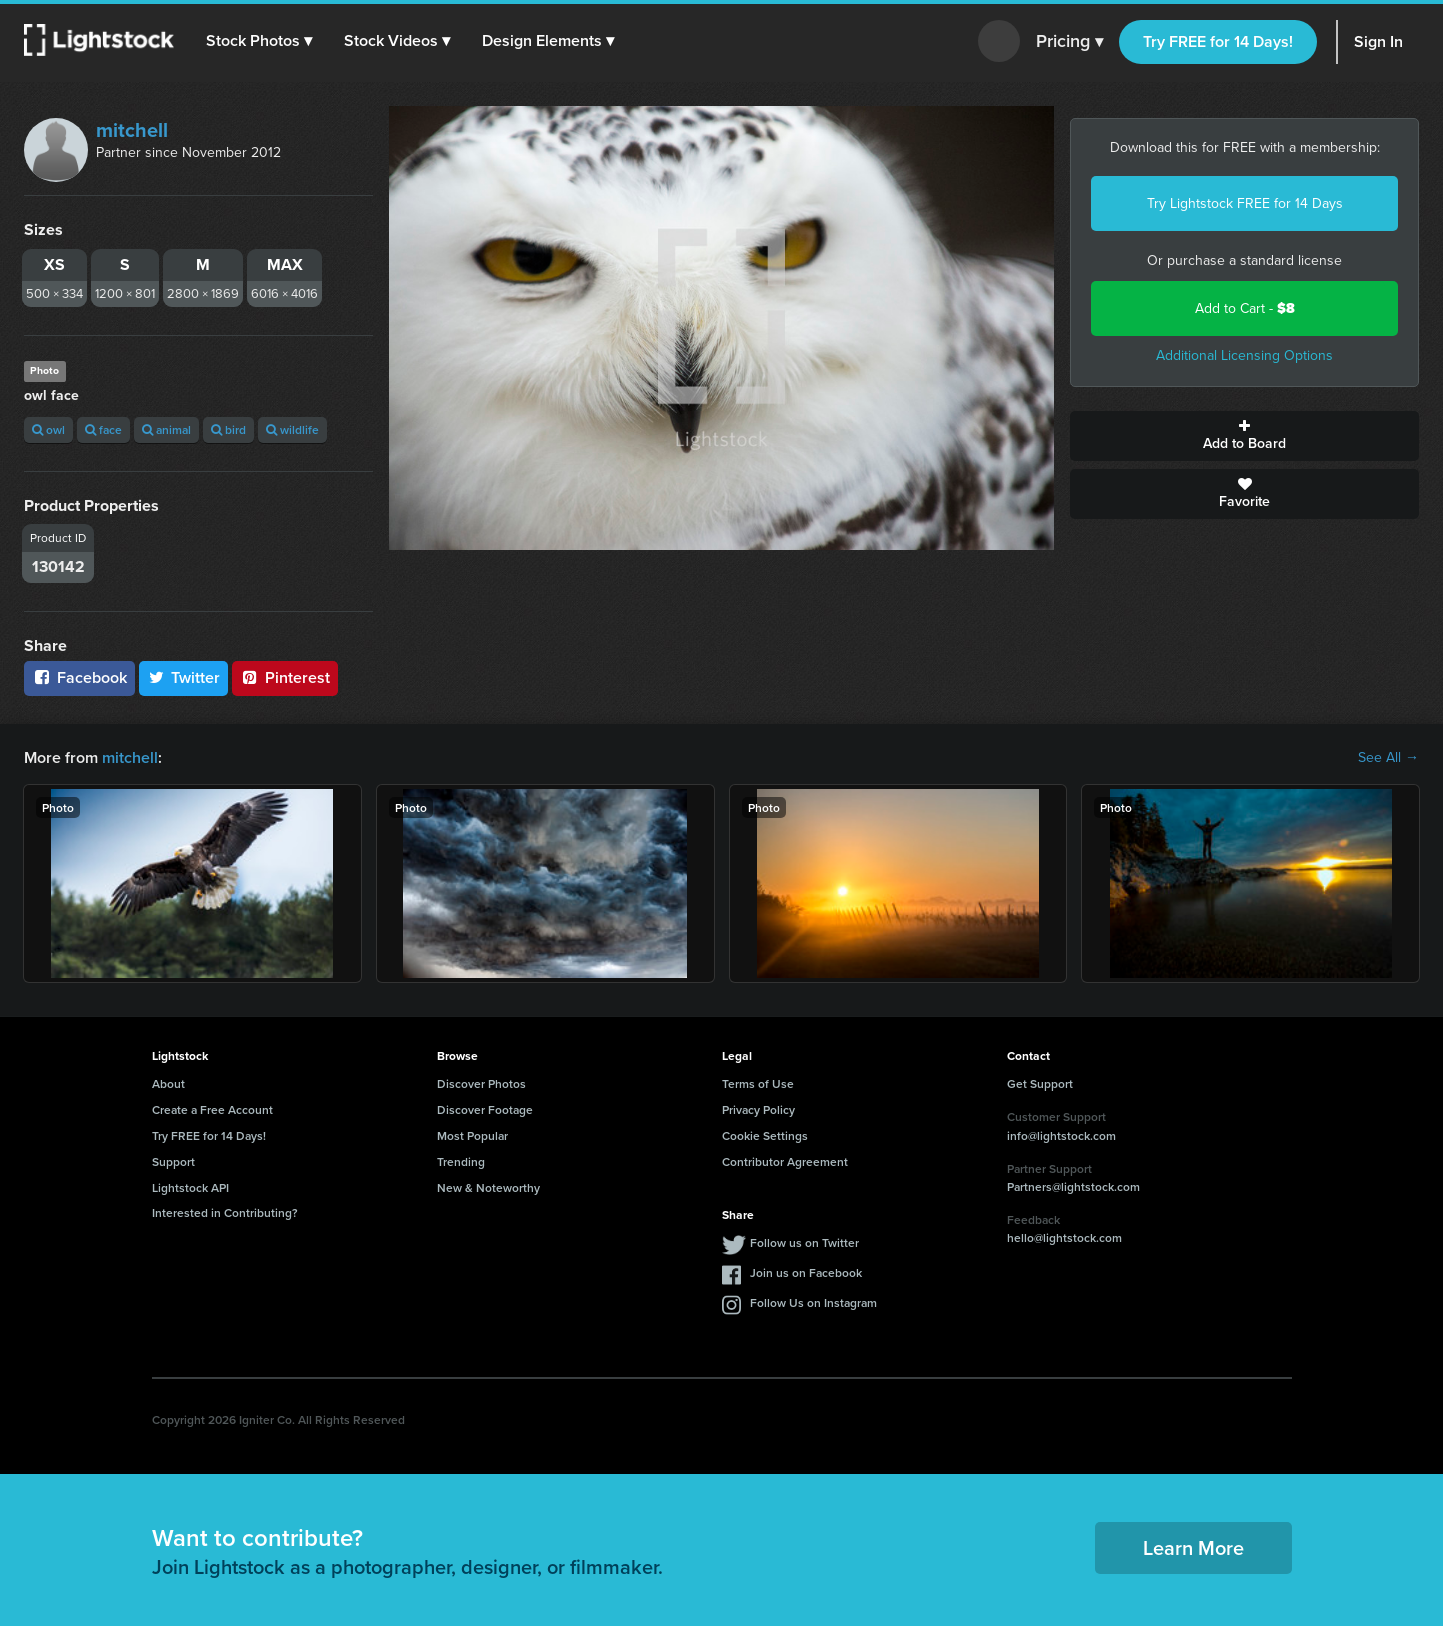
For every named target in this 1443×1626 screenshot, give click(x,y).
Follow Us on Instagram (813, 1302)
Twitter (184, 677)
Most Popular (472, 1135)
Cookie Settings (765, 1135)
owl (48, 429)
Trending (461, 1161)
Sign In (1378, 41)
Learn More (1193, 1547)
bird (228, 429)
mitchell (132, 130)
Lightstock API (190, 1187)
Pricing (1069, 42)
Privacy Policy (758, 1109)
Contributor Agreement (785, 1161)
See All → (1388, 758)
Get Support (1040, 1083)
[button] (259, 41)
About (168, 1083)
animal (166, 429)
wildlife (292, 429)
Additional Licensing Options (1244, 355)
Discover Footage (485, 1109)
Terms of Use (758, 1083)
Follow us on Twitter (804, 1242)
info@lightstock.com (1061, 1135)
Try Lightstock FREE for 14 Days (1245, 203)
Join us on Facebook (806, 1272)
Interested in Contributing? (225, 1212)
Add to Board (1244, 436)
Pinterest (285, 677)
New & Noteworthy (488, 1187)
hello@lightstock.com (1064, 1237)
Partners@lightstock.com (1073, 1186)
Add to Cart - (1245, 308)
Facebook (79, 677)
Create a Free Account (212, 1109)
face (103, 429)
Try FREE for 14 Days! (1218, 41)
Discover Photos (481, 1083)
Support (173, 1161)
